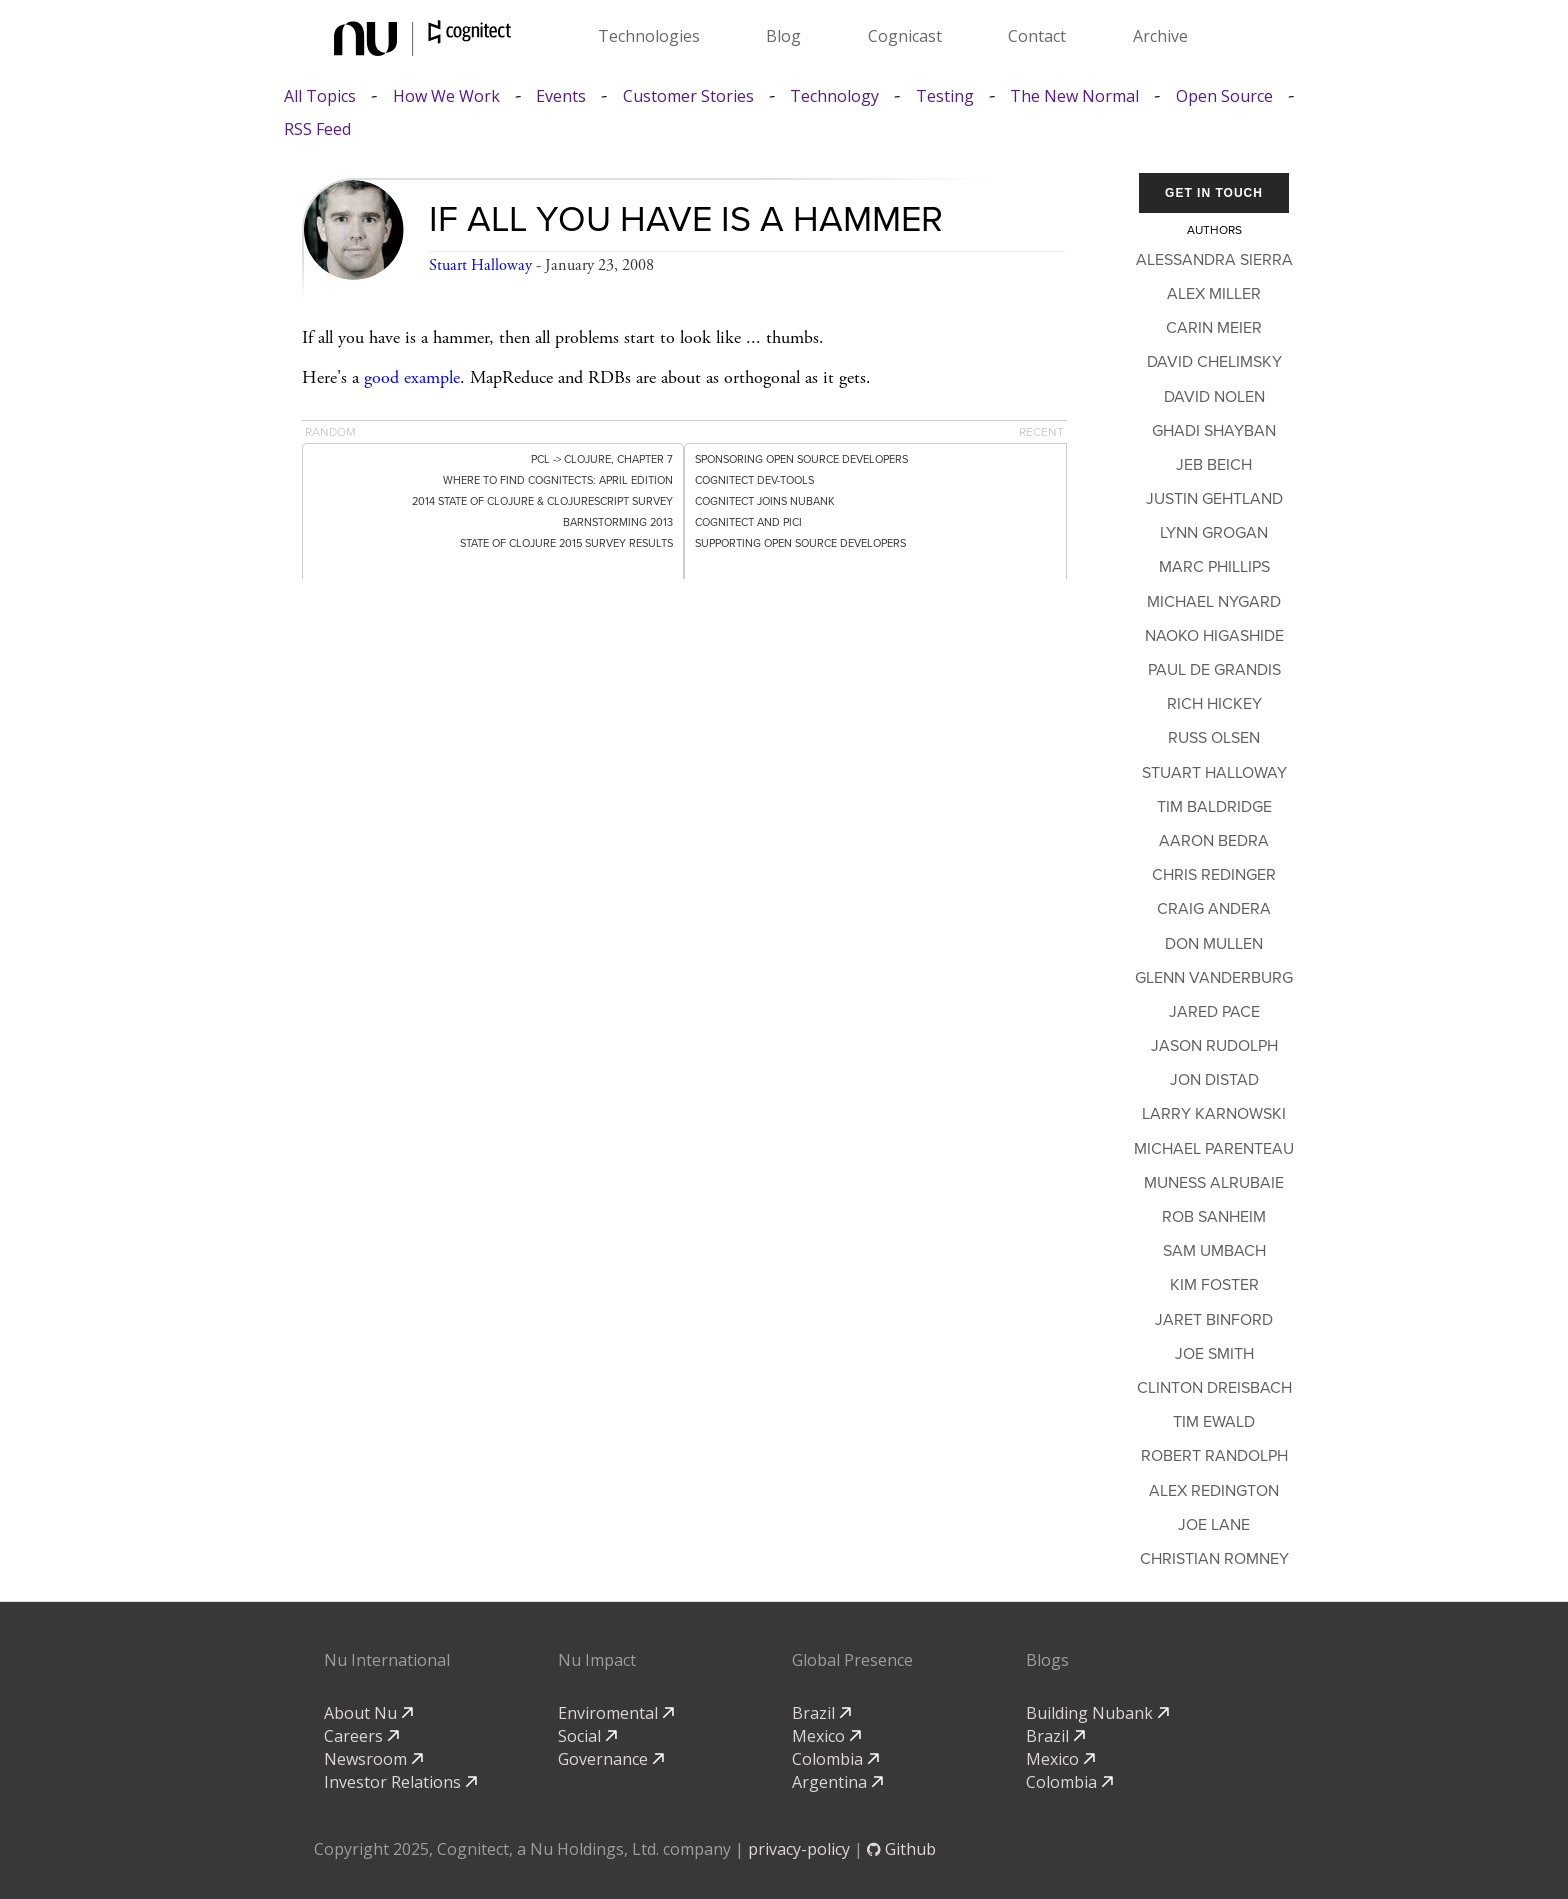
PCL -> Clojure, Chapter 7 (602, 459)
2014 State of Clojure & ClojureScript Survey (542, 501)
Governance (611, 1759)
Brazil (821, 1713)
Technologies (649, 36)
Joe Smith (1214, 1354)
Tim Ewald (1214, 1422)
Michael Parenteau (1214, 1149)
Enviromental (616, 1713)
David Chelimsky (1214, 362)
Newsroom (373, 1759)
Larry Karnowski (1214, 1114)
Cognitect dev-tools (754, 480)
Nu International (387, 1660)
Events (561, 96)
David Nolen (1214, 397)
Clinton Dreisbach (1214, 1388)
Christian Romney (1214, 1559)
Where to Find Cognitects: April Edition (558, 480)
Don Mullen (1214, 944)
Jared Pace (1214, 1012)
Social (587, 1736)
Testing (945, 96)
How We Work (446, 96)
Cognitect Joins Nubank (765, 501)
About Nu (368, 1713)
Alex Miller (1214, 294)
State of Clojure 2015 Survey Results (566, 543)
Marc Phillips (1214, 567)
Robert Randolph (1214, 1456)
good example (412, 377)
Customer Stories (688, 96)
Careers (361, 1736)
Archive (1160, 36)
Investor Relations (400, 1782)
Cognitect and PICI (748, 522)
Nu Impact (597, 1660)
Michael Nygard (1214, 602)
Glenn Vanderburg (1214, 978)
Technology (834, 96)
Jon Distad (1214, 1080)
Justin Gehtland (1214, 499)
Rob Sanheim (1214, 1217)
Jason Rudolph (1214, 1046)
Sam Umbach (1214, 1251)
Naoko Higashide (1214, 636)
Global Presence (852, 1660)
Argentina (837, 1782)
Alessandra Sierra (1214, 260)
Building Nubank (1097, 1713)
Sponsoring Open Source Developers (801, 459)
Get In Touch (1214, 193)
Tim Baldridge (1214, 807)
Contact (1037, 36)
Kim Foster (1214, 1285)
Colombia (835, 1759)
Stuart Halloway (480, 265)
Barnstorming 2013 (618, 522)
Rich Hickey (1214, 704)
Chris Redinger (1214, 875)
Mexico (826, 1736)
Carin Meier (1214, 328)
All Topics (320, 96)
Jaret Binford (1214, 1320)
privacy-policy (799, 1849)
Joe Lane (1214, 1525)
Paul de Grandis (1214, 670)
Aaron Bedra (1214, 841)
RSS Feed (317, 129)
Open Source (1224, 96)
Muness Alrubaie (1214, 1183)
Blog (783, 36)
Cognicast (905, 36)
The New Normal (1074, 96)
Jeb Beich (1214, 465)
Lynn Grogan (1214, 533)
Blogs (1047, 1660)
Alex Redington (1214, 1491)
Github (901, 1849)
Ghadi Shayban (1214, 431)
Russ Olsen (1214, 738)
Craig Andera (1214, 909)
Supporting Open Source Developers (800, 543)
